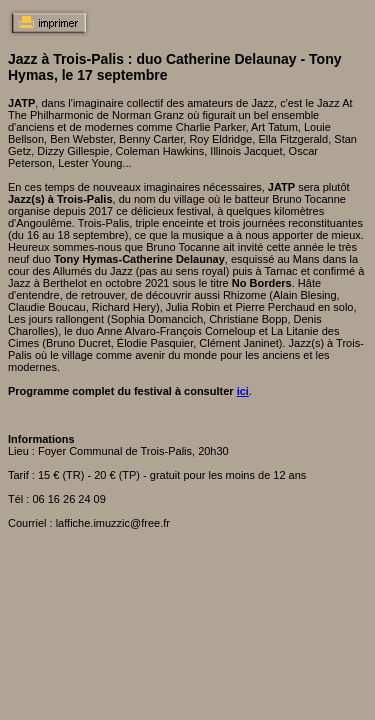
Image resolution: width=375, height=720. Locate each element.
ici (243, 391)
